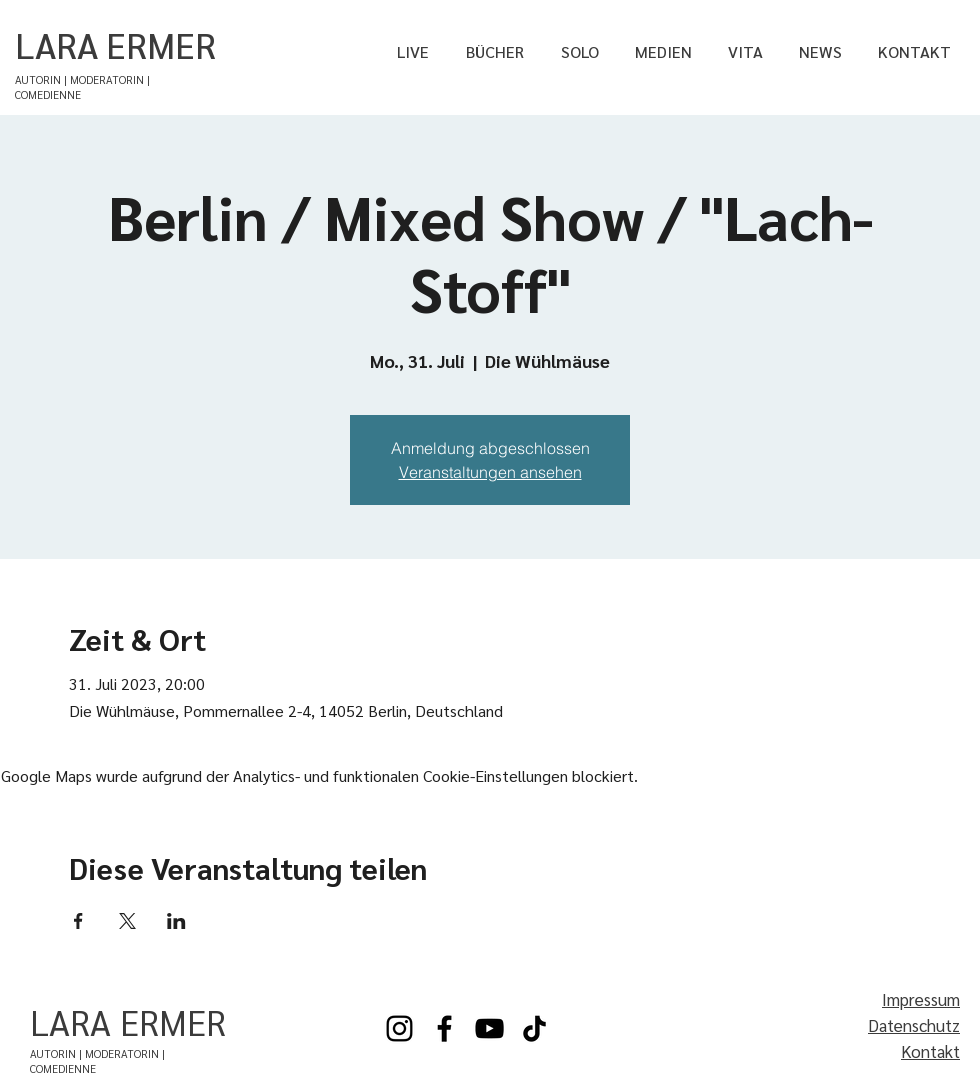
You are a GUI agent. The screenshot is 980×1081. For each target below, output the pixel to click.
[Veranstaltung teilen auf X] (127, 921)
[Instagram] (399, 1028)
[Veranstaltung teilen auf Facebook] (78, 921)
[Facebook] (444, 1028)
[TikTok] (534, 1028)
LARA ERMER (115, 44)
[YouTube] (489, 1028)
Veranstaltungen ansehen (490, 472)
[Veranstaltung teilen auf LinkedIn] (176, 921)
